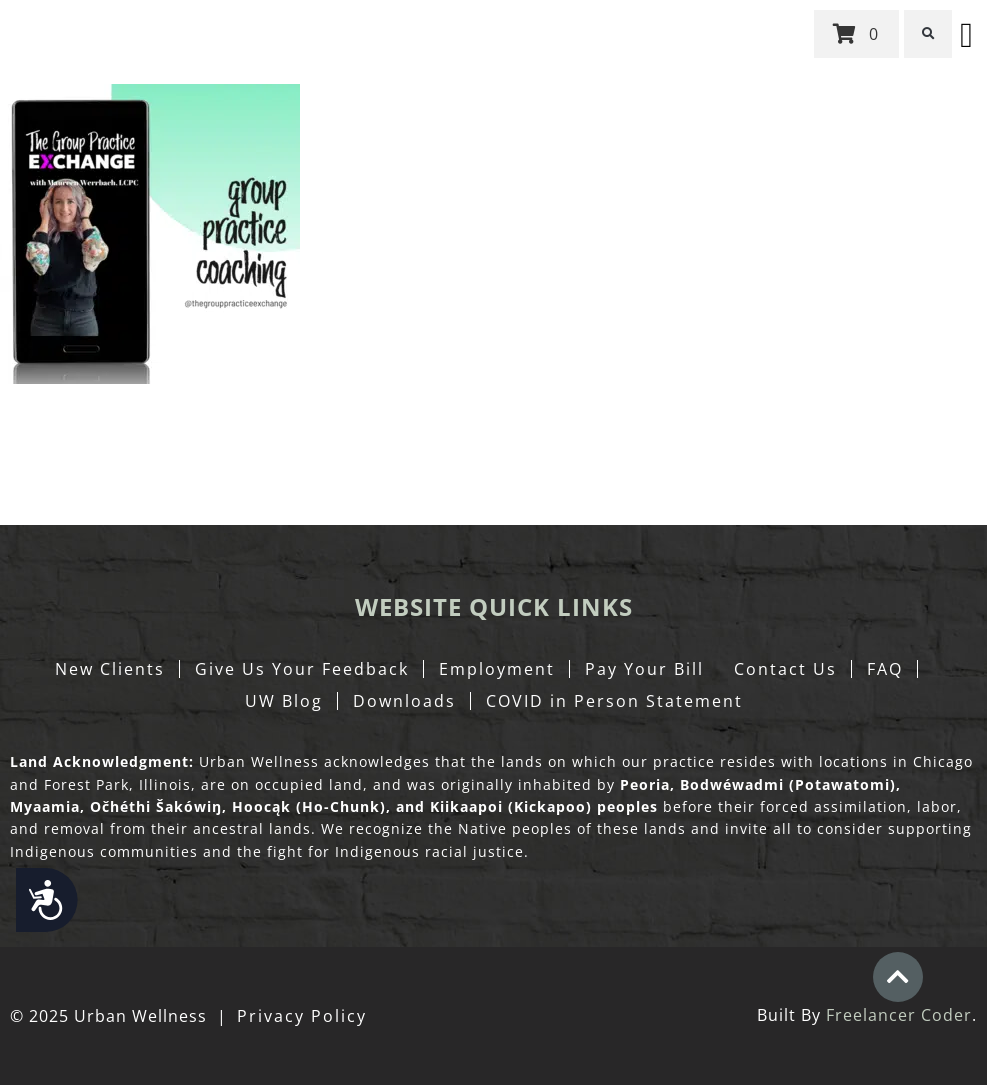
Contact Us (785, 669)
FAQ (885, 669)
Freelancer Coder (899, 1015)
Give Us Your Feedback (302, 669)
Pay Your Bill (644, 669)
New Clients (110, 669)
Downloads (404, 701)
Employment (497, 669)
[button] (928, 34)
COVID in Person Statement (614, 701)
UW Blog (284, 701)
